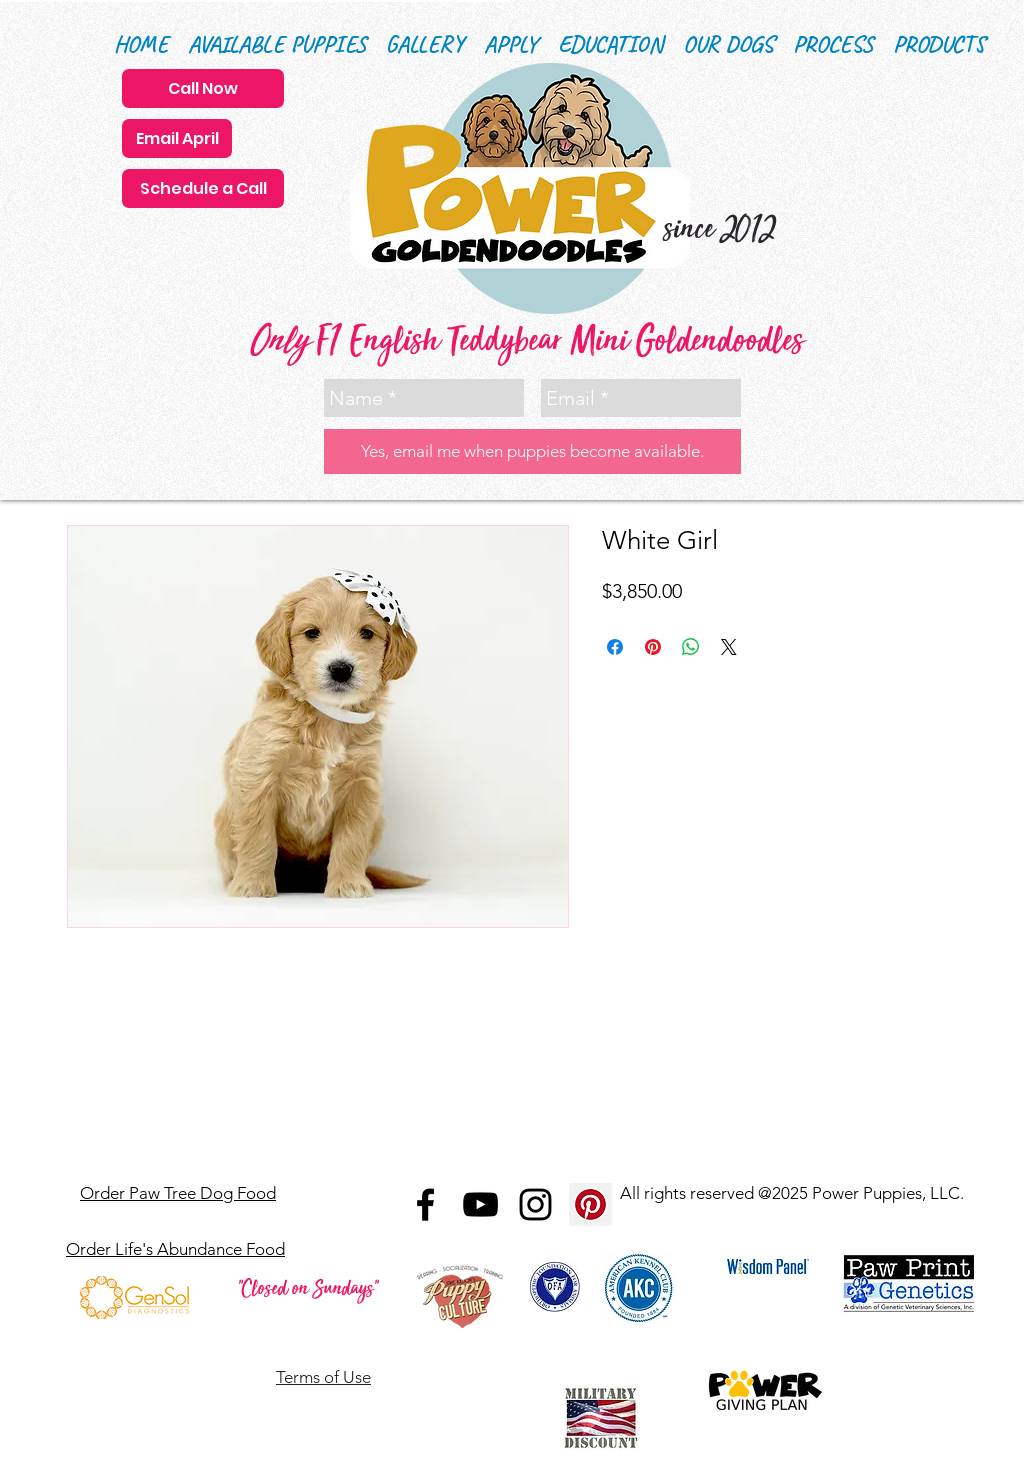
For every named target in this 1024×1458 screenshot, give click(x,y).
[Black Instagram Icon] (535, 1204)
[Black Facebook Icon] (425, 1204)
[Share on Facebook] (615, 647)
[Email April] (177, 138)
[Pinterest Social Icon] (590, 1204)
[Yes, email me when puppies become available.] (532, 451)
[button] (610, 44)
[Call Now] (203, 88)
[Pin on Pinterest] (653, 647)
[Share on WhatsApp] (691, 647)
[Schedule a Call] (203, 188)
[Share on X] (729, 647)
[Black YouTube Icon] (480, 1204)
